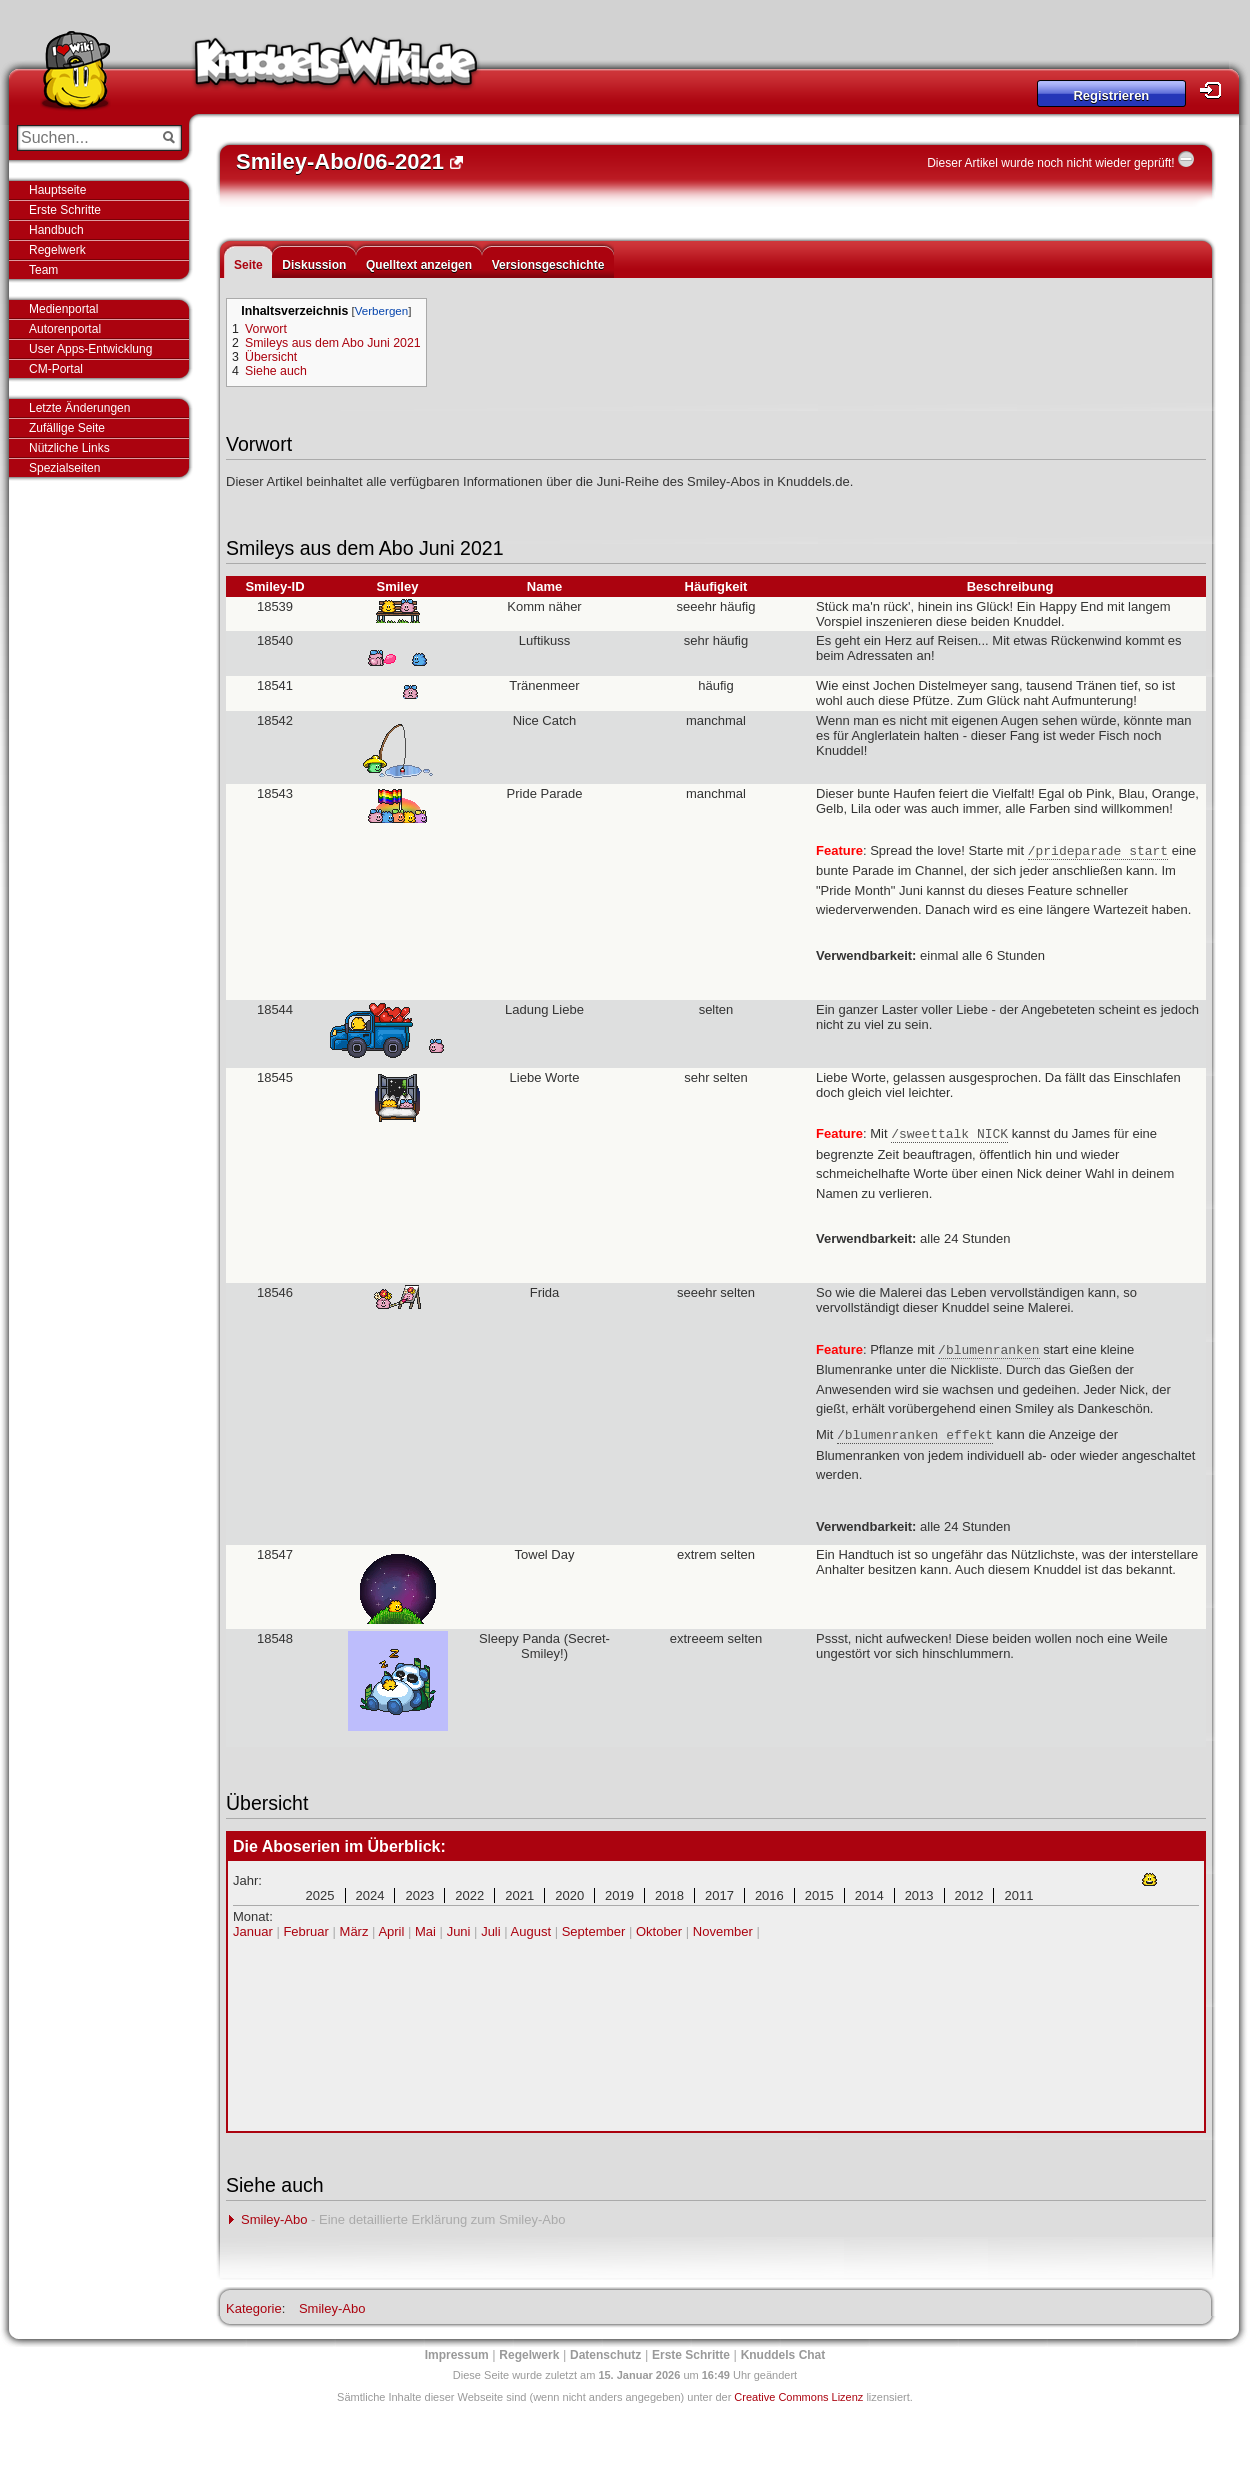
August (531, 1931)
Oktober (659, 1931)
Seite (248, 265)
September (594, 1931)
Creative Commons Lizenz (798, 2397)
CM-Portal (56, 369)
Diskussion (314, 265)
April (391, 1931)
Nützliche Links (69, 448)
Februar (306, 1931)
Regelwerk (57, 250)
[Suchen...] (85, 138)
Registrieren (1111, 95)
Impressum (457, 2355)
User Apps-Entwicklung (90, 349)
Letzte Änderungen (79, 408)
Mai (425, 1931)
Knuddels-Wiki (336, 68)
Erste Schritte (65, 210)
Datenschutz (605, 2355)
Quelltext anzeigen (419, 265)
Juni (459, 1931)
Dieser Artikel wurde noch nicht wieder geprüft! (1050, 163)
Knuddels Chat (783, 2355)
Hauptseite (57, 190)
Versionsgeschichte (548, 265)
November (723, 1931)
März (354, 1931)
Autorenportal (65, 329)
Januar (253, 1931)
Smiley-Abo (274, 2219)
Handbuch (56, 230)
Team (43, 270)
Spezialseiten (64, 468)
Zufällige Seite (67, 428)
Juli (491, 1931)
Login (1216, 90)
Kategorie (254, 2308)
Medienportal (63, 309)
